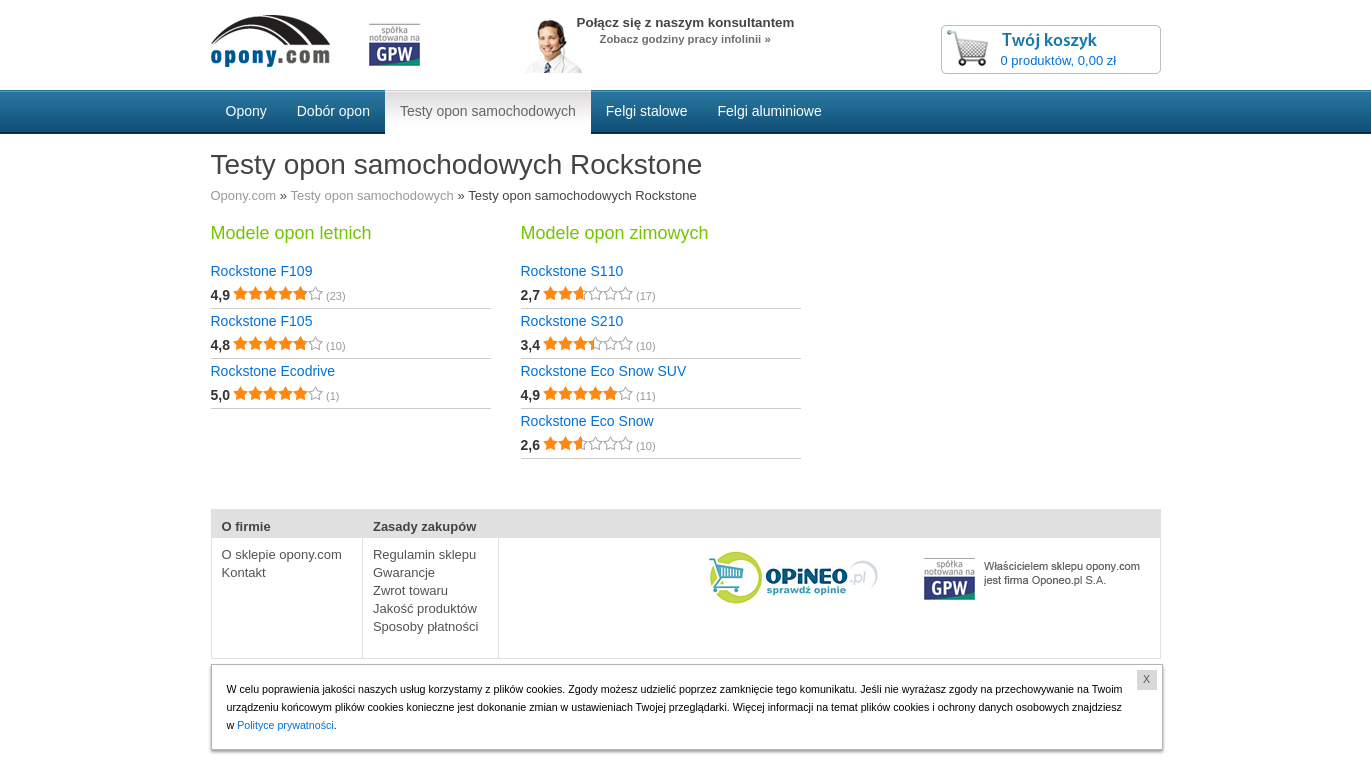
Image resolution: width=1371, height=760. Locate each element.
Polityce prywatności (285, 725)
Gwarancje (404, 572)
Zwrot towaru (410, 590)
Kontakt (244, 572)
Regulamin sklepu (424, 554)
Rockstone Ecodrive (273, 371)
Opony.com (244, 195)
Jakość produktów (425, 608)
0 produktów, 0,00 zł (1059, 60)
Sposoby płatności (426, 626)
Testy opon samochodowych (372, 195)
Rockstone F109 (262, 271)
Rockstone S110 (572, 271)
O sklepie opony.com (282, 554)
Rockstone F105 (262, 321)
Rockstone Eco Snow (587, 421)
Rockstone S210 (572, 321)
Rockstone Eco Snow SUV (604, 371)
